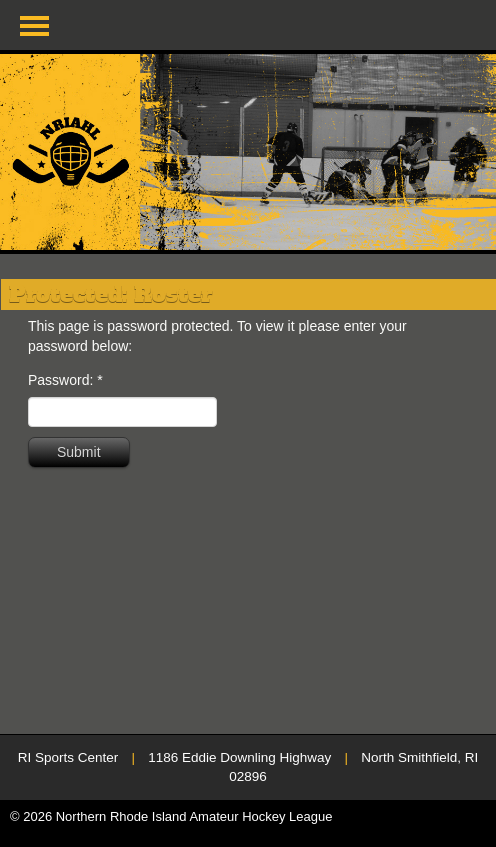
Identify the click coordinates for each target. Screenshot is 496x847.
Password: (65, 380)
